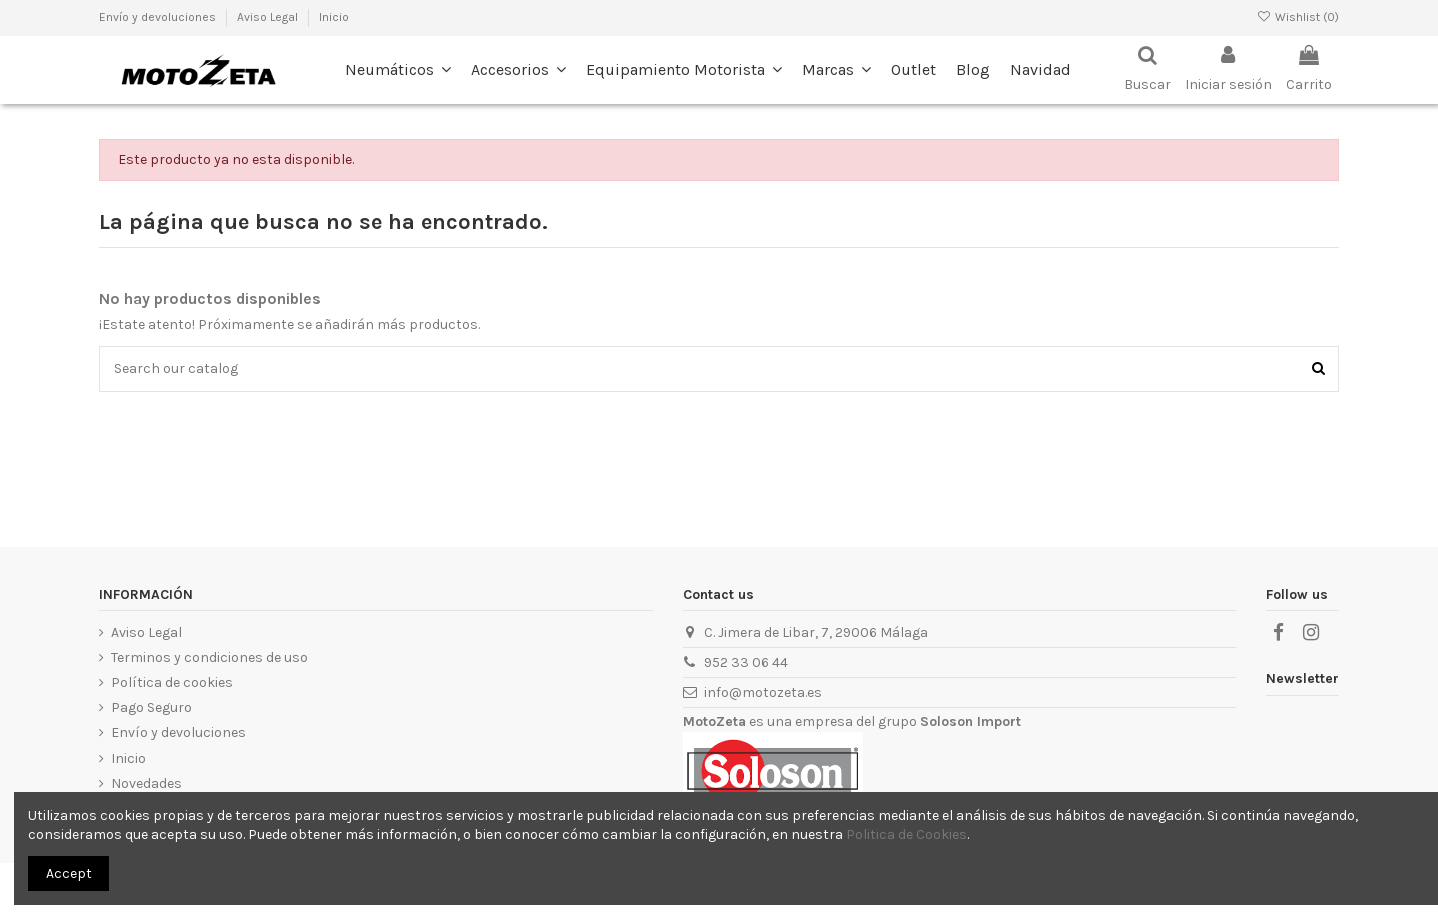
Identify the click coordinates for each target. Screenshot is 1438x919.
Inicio (334, 17)
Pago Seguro (151, 707)
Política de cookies (172, 682)
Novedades (146, 783)
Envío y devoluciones (178, 732)
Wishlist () (1298, 17)
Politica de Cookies (906, 834)
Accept (69, 873)
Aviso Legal (146, 632)
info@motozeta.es (763, 692)
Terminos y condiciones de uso (209, 657)
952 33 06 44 (746, 662)
